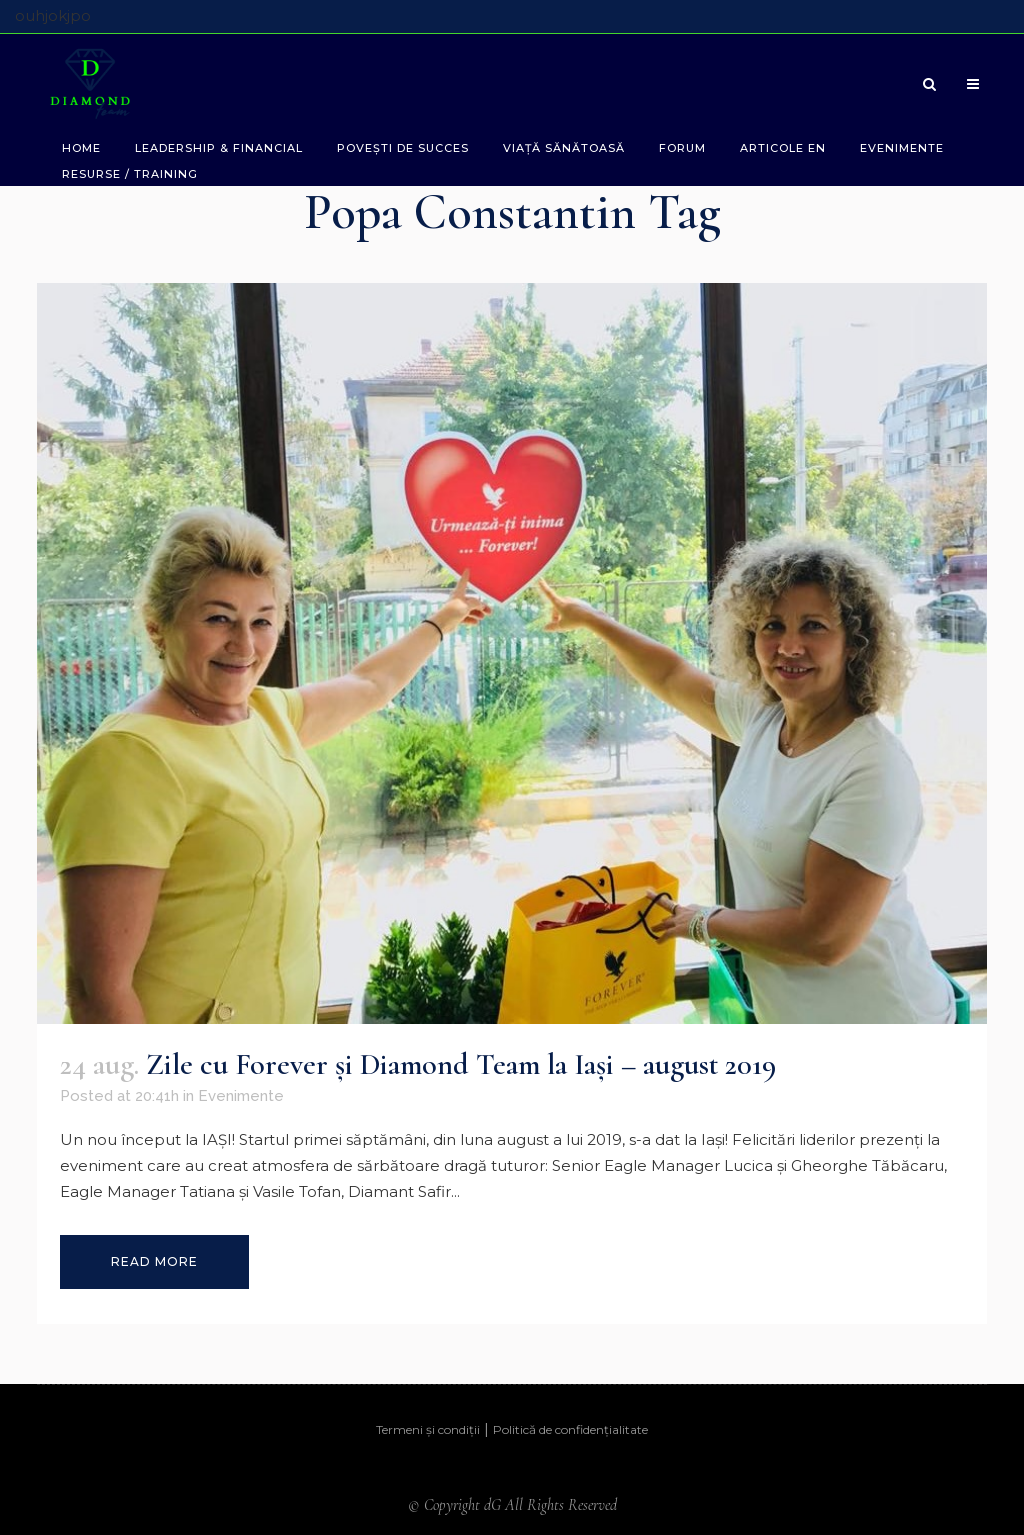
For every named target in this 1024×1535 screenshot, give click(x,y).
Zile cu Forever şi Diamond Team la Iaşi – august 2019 (461, 1064)
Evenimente (241, 1096)
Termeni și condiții (428, 1429)
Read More (154, 1261)
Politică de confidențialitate (570, 1429)
